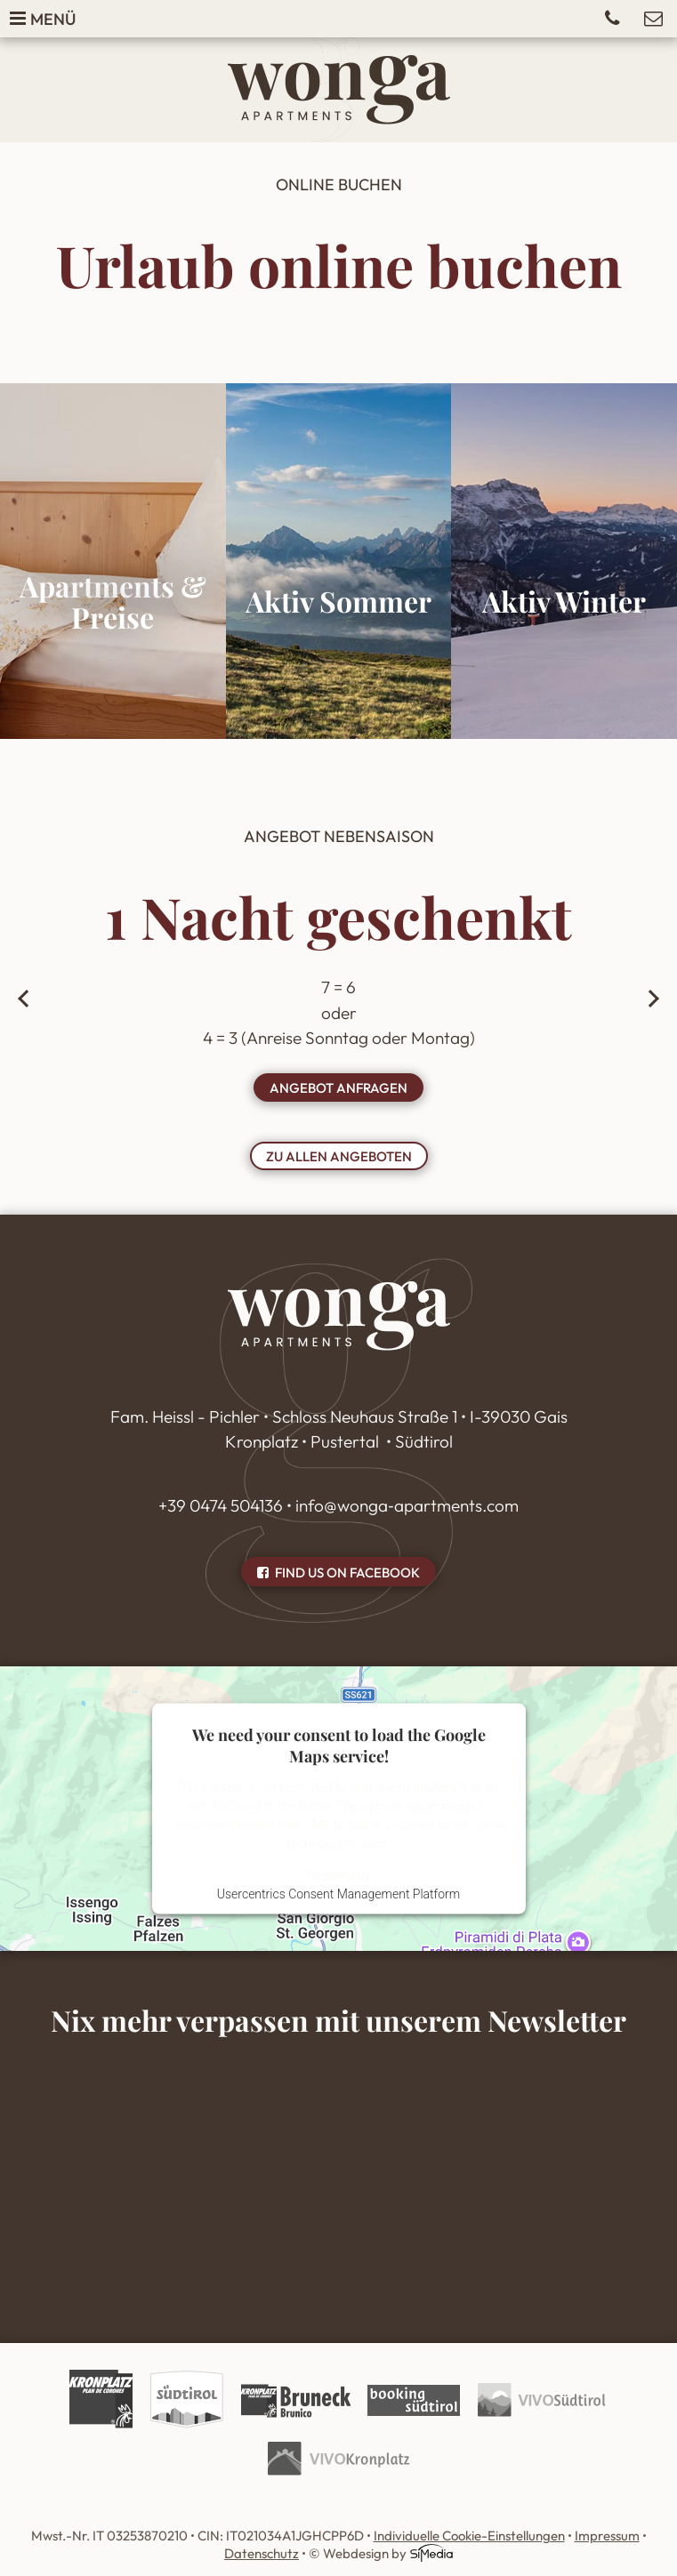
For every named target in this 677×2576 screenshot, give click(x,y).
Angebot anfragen (338, 1087)
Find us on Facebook (338, 1572)
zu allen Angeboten (339, 1156)
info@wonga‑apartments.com (406, 1505)
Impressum (607, 2535)
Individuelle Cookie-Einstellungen (469, 2535)
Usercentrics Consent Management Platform (338, 1894)
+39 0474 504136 (220, 1505)
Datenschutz (261, 2553)
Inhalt (338, 2165)
